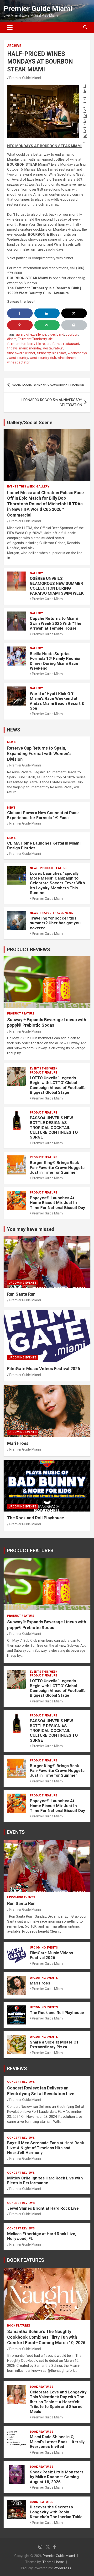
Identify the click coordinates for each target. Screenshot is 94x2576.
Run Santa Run (21, 1294)
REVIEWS (17, 2068)
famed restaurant (65, 344)
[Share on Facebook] (20, 313)
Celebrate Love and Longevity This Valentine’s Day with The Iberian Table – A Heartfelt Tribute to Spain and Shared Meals (58, 2402)
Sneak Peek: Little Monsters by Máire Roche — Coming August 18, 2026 (56, 2477)
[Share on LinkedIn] (47, 313)
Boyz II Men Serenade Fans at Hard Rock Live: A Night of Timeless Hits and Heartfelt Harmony (45, 2147)
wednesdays (77, 353)
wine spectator (18, 362)
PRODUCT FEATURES (30, 1550)
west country (18, 358)
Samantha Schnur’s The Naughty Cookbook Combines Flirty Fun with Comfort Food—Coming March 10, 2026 (46, 2337)
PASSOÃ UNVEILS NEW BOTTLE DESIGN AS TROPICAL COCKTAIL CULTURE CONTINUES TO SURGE (54, 1127)
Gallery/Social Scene (29, 422)
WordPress (62, 2568)
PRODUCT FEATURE (53, 868)
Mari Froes (17, 1443)
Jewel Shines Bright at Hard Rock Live (43, 2208)
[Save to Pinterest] (20, 325)
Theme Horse (53, 2562)
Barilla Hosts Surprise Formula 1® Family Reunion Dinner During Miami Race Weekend (56, 661)
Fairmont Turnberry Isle (35, 339)
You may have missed (30, 1229)
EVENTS (16, 1832)
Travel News (63, 913)
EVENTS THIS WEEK (21, 486)
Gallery (42, 486)
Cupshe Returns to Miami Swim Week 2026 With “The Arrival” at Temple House (55, 623)
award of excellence (31, 334)
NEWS (13, 730)
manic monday (30, 348)
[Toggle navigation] (10, 27)
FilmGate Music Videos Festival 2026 (43, 1368)
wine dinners (67, 358)
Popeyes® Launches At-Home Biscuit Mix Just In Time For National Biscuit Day (57, 1202)
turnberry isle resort (51, 353)
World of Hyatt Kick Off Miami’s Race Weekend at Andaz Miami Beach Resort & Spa (57, 701)
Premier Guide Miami (38, 8)
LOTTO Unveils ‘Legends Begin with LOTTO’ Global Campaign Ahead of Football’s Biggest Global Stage (57, 1085)
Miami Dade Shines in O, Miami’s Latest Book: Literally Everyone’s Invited (57, 2441)
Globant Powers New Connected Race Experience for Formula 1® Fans (43, 815)
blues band (56, 334)
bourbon (72, 334)
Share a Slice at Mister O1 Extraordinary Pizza (54, 2044)
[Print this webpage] (74, 325)
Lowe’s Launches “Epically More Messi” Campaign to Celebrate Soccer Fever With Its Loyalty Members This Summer (57, 883)
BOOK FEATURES (25, 2260)
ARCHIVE (14, 46)
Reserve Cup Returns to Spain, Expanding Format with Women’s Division (39, 754)
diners (11, 339)
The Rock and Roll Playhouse (35, 1517)
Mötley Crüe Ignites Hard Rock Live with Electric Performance (45, 2180)
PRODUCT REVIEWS (28, 949)
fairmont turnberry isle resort (29, 344)
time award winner (21, 353)
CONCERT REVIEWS (21, 2082)
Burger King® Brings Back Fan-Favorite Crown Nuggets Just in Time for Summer (57, 1167)
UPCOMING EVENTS (23, 1282)
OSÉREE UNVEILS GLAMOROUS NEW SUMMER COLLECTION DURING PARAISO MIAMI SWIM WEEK (57, 585)
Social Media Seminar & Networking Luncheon (48, 385)
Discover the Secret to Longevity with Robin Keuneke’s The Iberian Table (56, 2512)
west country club (43, 358)
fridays (12, 348)
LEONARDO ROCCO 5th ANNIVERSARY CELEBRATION (51, 402)
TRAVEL (45, 913)
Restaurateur (53, 348)
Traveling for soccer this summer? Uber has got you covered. (55, 923)
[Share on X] (74, 313)
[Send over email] (47, 325)
